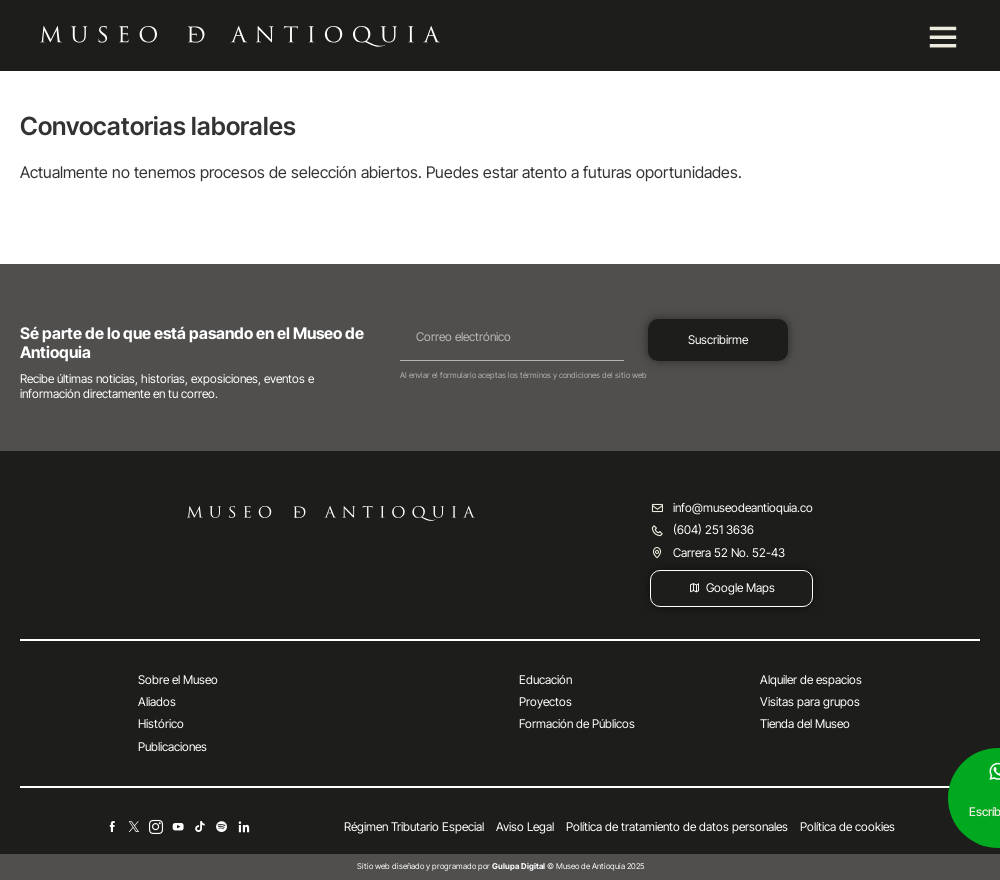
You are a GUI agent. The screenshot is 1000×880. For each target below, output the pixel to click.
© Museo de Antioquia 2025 (568, 866)
